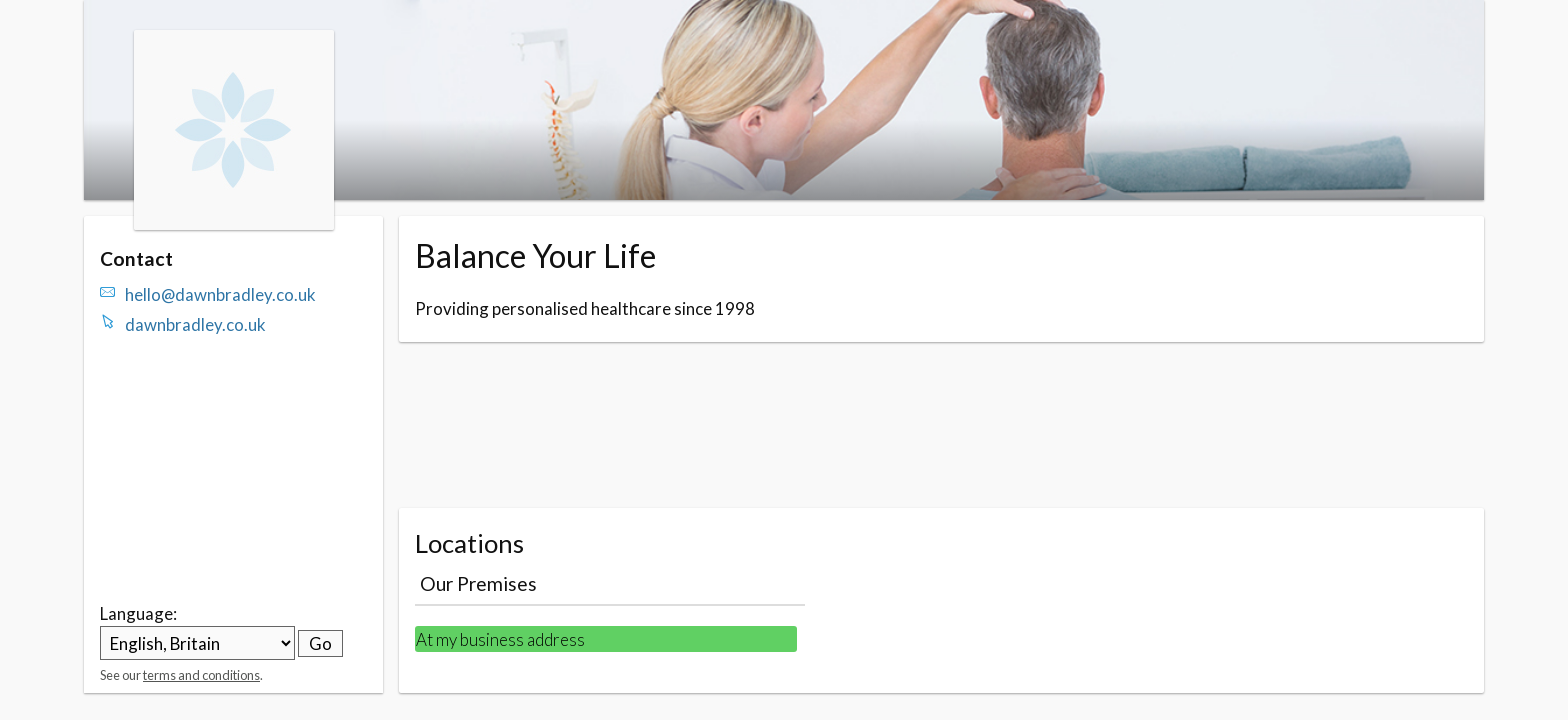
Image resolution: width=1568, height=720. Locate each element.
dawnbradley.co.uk (195, 324)
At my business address (500, 639)
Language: (138, 613)
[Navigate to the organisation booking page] (234, 223)
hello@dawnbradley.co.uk (220, 294)
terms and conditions (201, 675)
